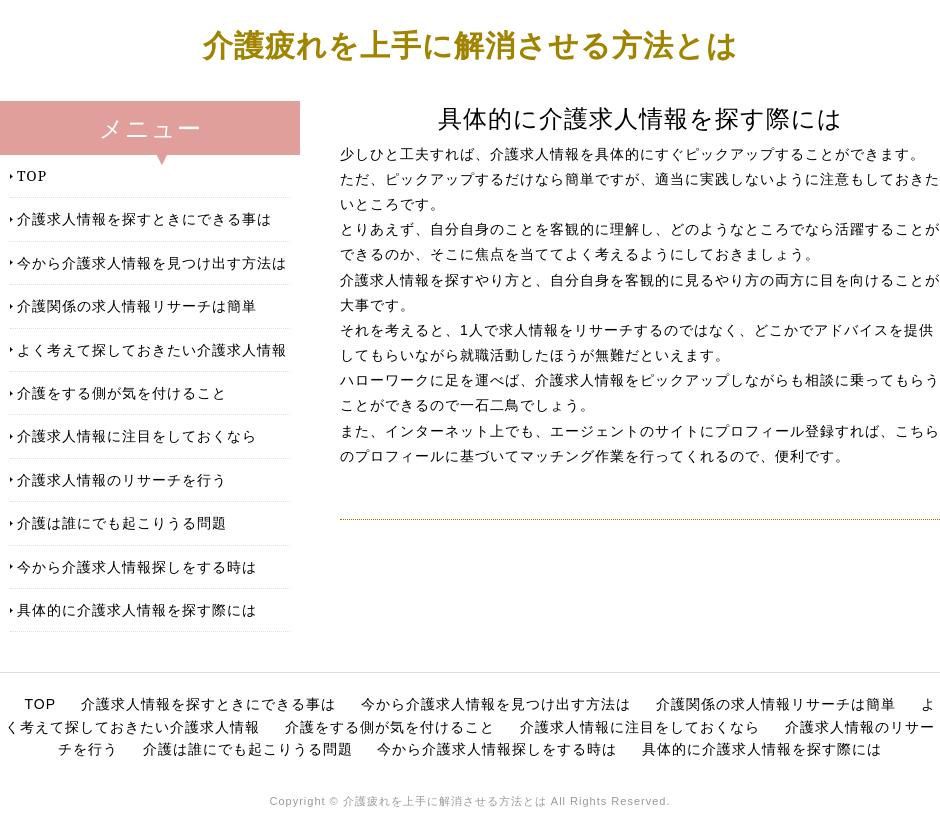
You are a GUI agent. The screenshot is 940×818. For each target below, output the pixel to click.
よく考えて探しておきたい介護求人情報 (152, 349)
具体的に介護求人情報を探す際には (137, 609)
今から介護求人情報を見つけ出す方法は (152, 262)
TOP (32, 175)
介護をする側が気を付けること (122, 392)
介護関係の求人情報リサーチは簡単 (137, 305)
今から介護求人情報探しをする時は (137, 566)
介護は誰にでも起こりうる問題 (122, 522)
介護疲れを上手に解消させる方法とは (470, 44)
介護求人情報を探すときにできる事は (144, 218)
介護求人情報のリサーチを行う (122, 479)
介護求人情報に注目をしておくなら (137, 435)
